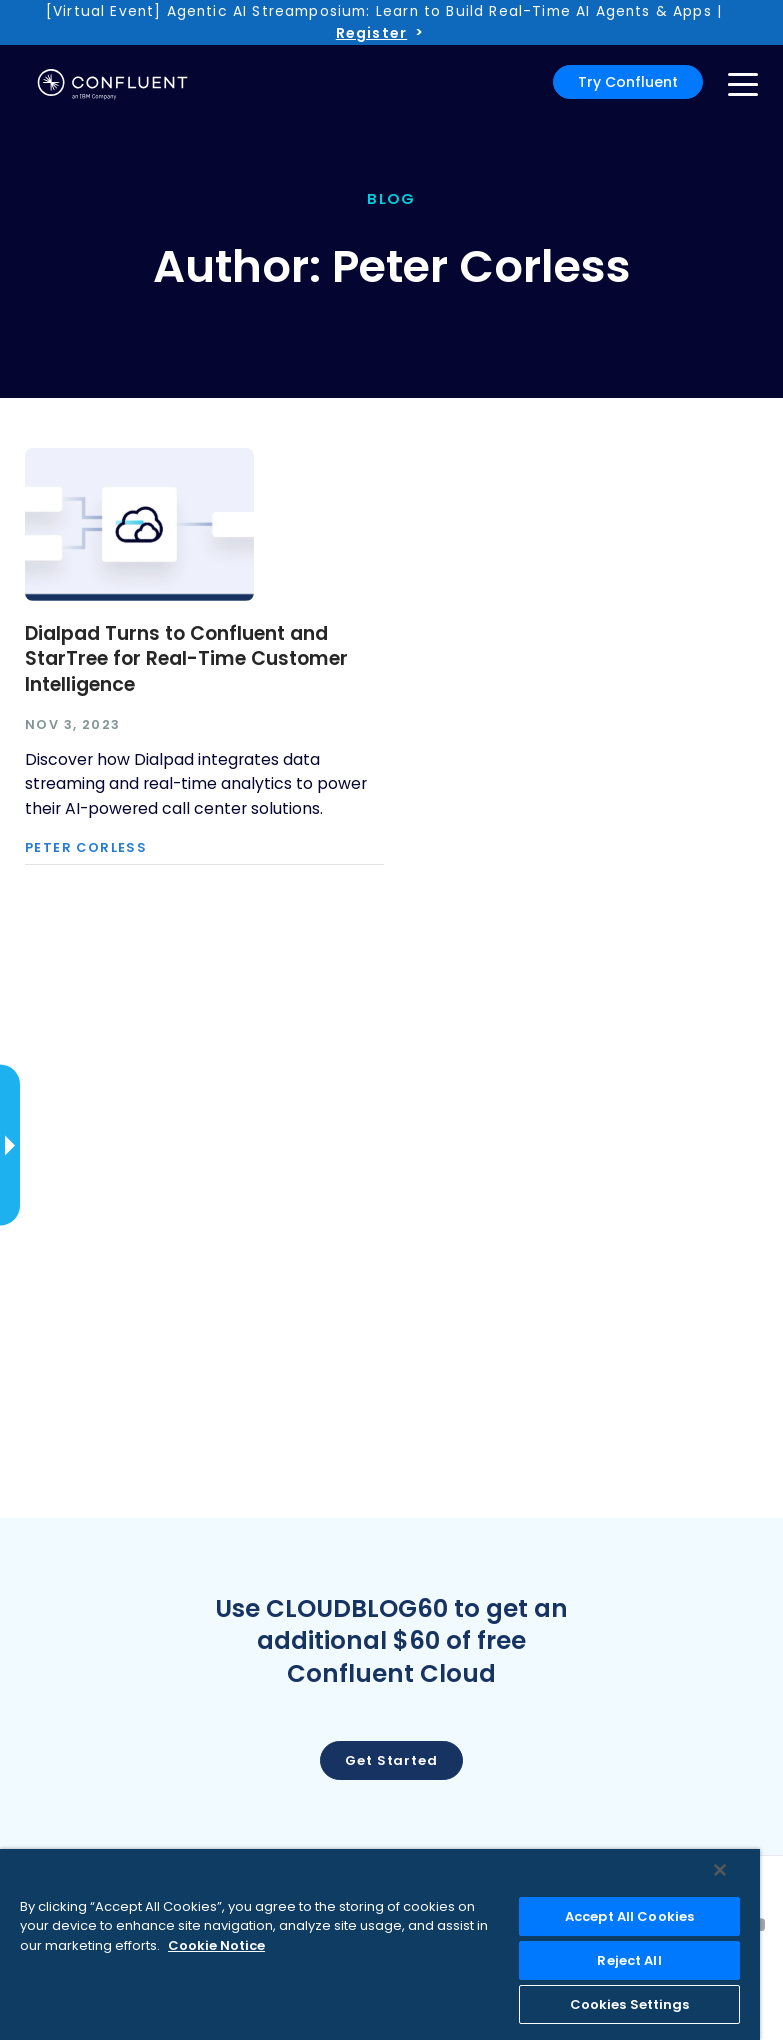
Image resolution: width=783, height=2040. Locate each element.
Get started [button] (391, 1760)
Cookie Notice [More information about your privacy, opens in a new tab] (216, 1945)
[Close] (720, 1870)
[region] (380, 1944)
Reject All (629, 1960)
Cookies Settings (630, 2004)
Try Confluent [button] (628, 82)
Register (371, 33)
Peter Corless (86, 848)
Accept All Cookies (629, 1916)
